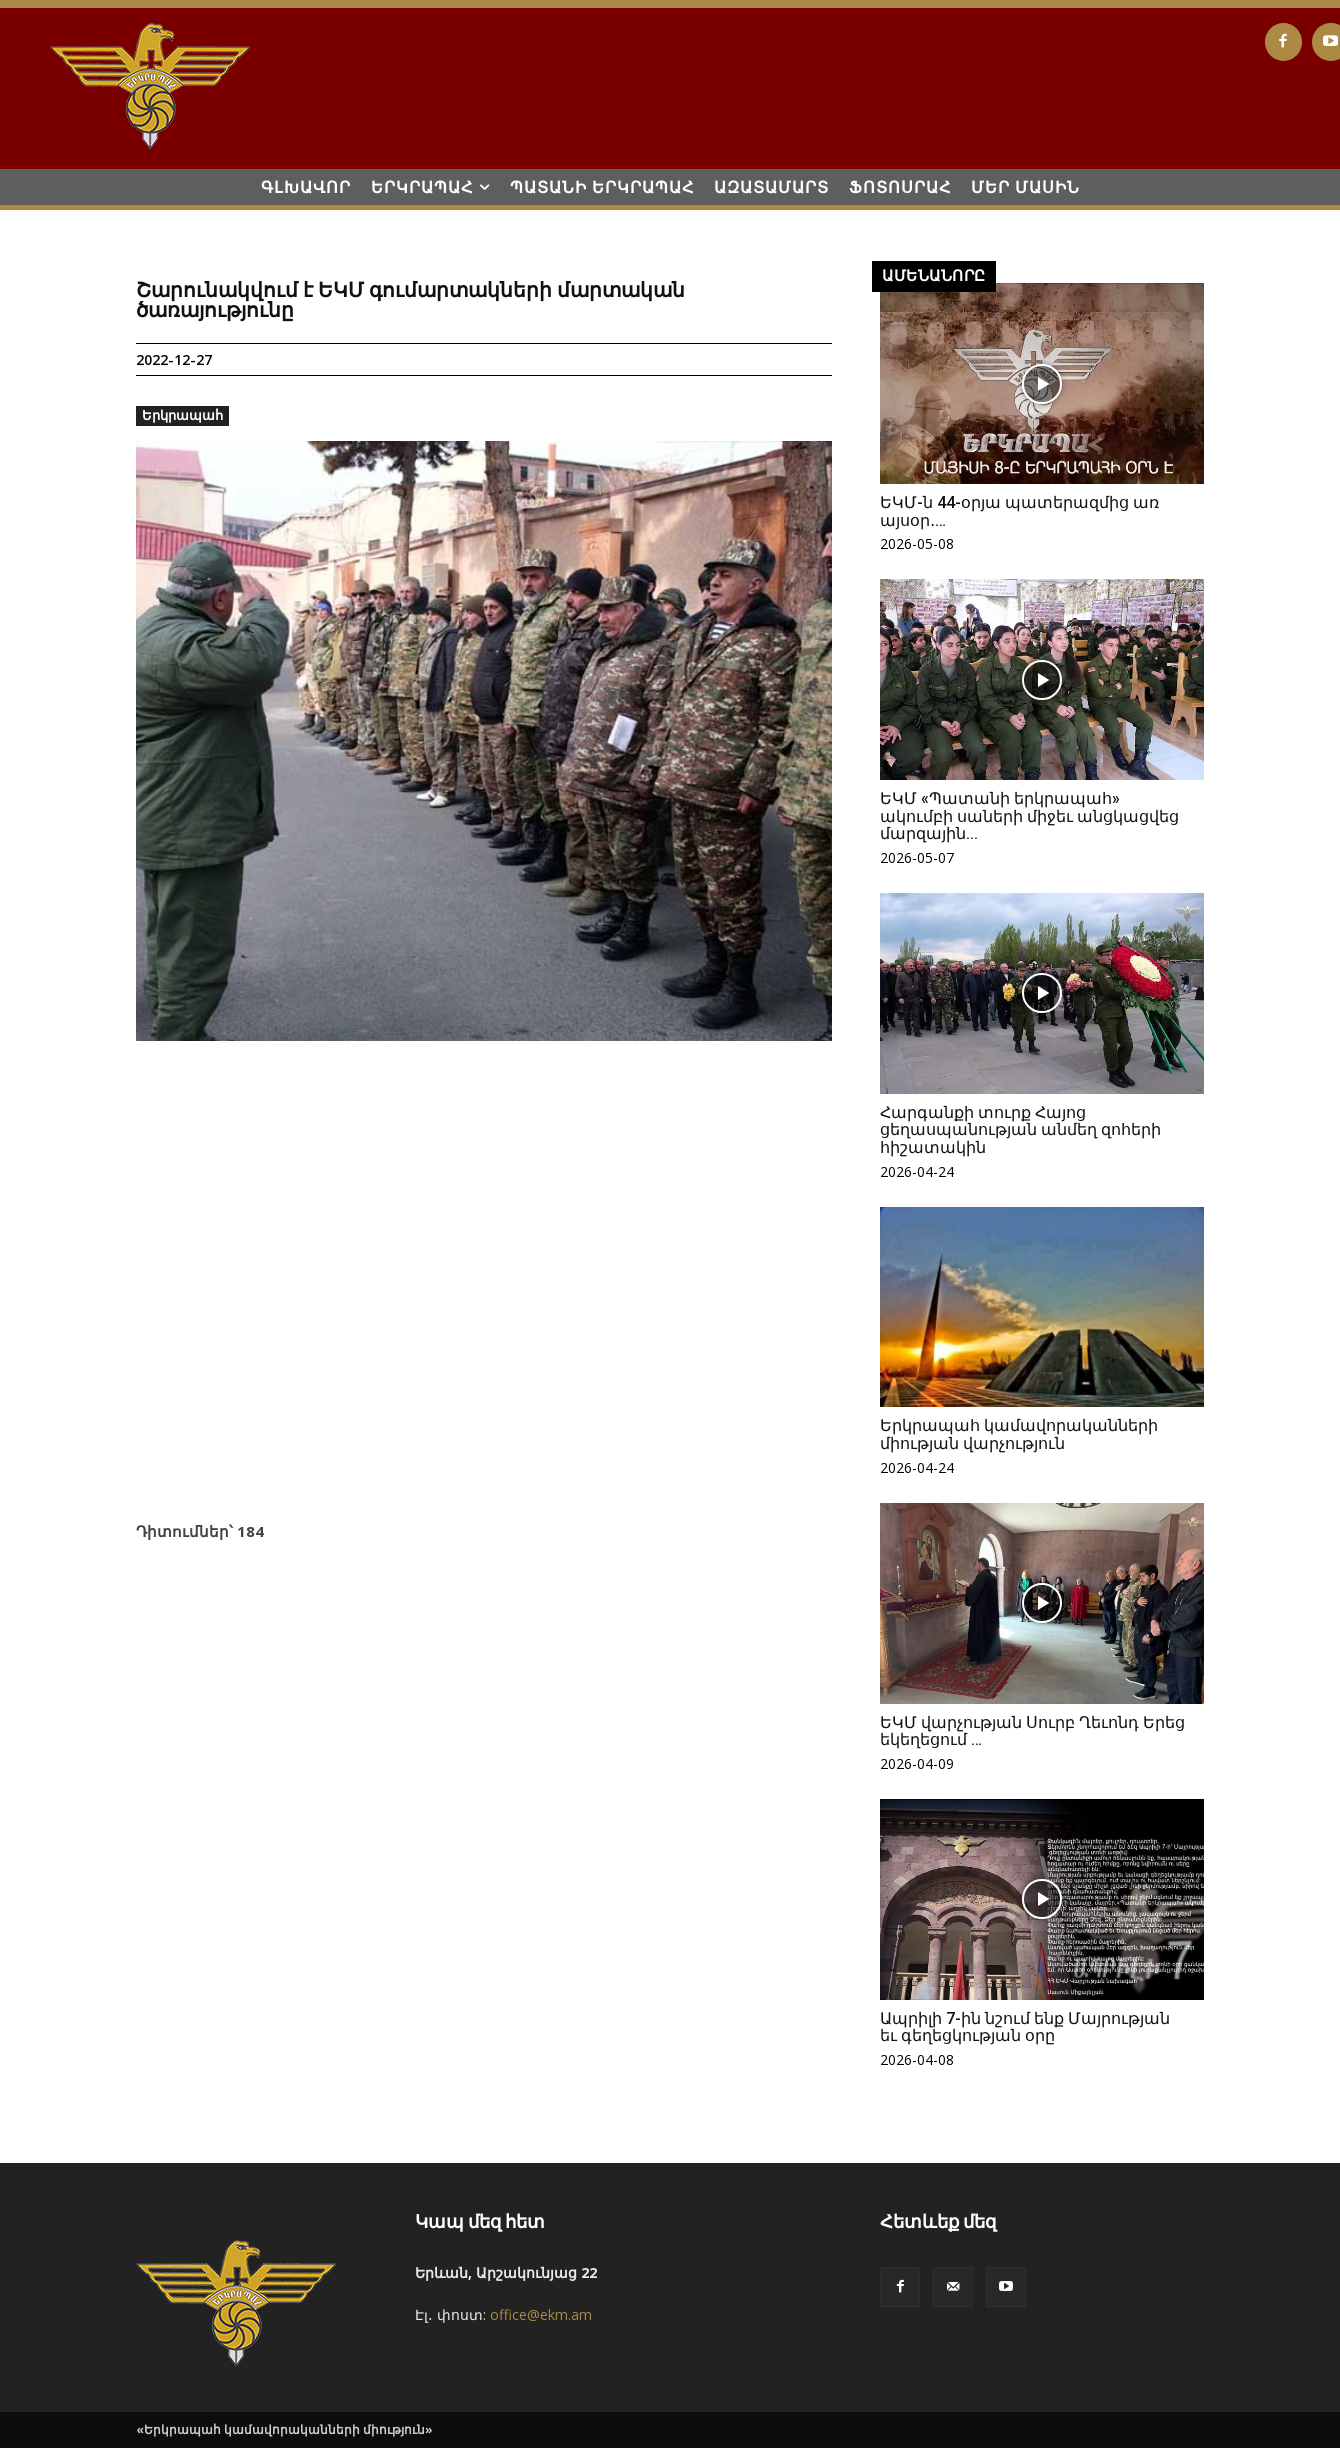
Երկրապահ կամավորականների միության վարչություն (1019, 1434)
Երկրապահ (182, 416)
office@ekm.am (541, 2314)
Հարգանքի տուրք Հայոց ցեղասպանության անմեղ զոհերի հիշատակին (1020, 1130)
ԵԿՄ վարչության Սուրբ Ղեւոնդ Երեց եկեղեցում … (1032, 1731)
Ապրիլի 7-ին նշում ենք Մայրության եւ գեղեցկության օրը (1025, 2027)
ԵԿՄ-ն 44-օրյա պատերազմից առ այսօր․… (1019, 511)
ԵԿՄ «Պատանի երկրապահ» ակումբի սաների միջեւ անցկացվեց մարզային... (1029, 816)
